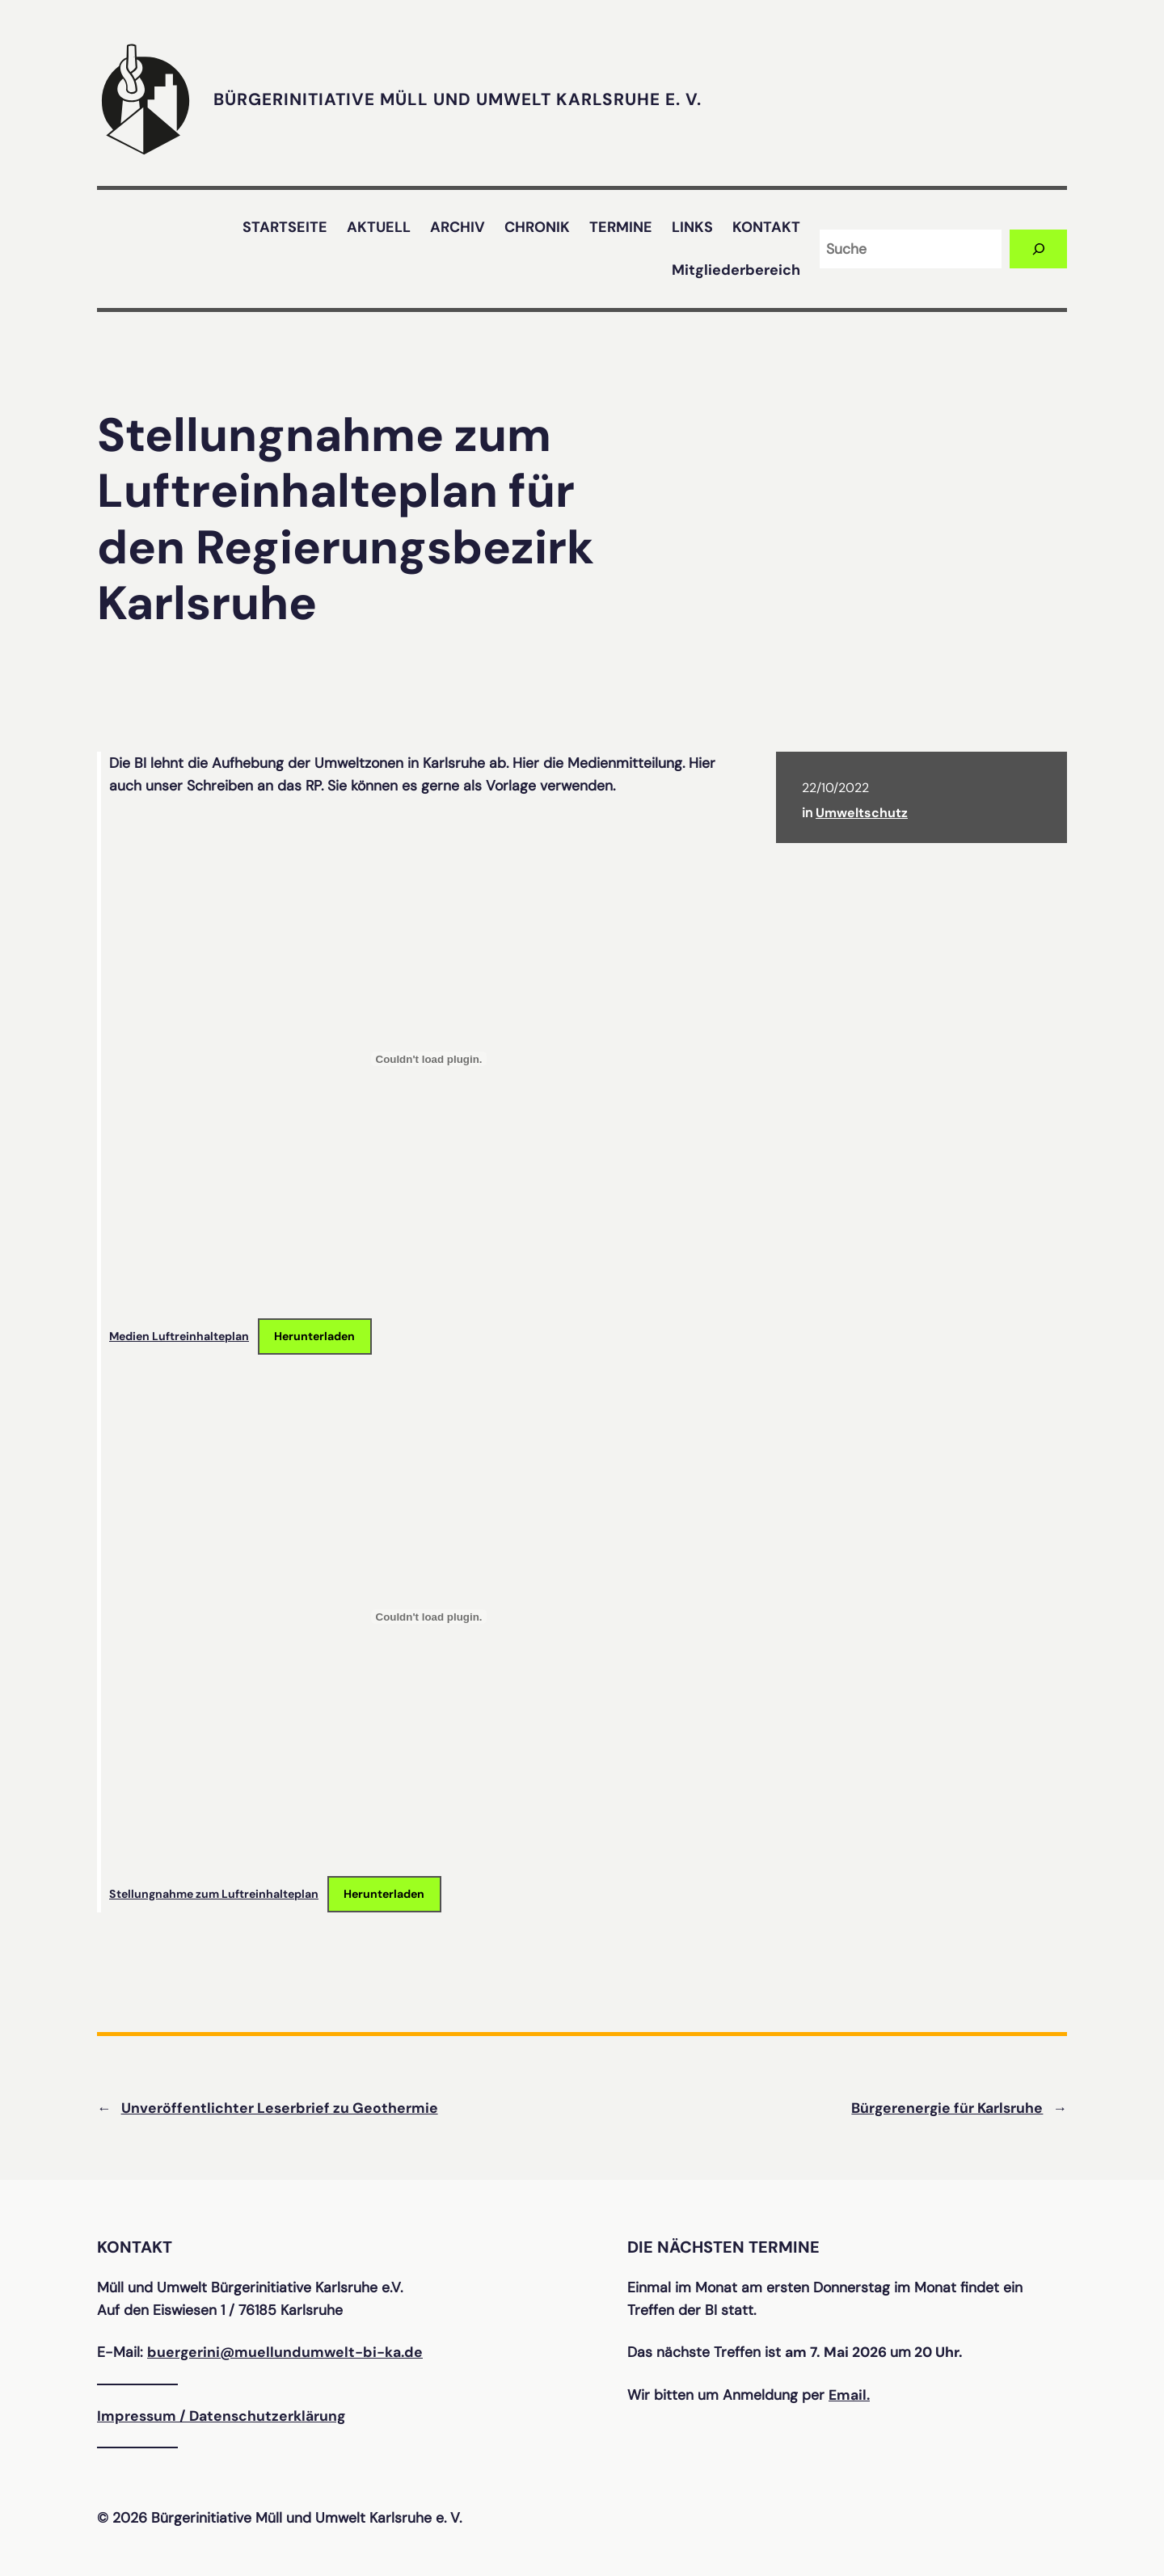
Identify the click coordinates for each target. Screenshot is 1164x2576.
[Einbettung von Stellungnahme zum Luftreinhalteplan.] (429, 1616)
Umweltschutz (862, 812)
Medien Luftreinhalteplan (179, 1336)
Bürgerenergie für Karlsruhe (947, 2108)
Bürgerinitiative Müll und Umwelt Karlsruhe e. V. (457, 99)
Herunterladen (314, 1336)
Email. (849, 2395)
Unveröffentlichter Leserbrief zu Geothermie (279, 2108)
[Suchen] (1038, 249)
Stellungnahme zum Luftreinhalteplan (213, 1894)
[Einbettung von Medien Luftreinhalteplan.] (429, 1058)
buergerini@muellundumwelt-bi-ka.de (285, 2352)
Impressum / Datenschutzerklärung (221, 2416)
